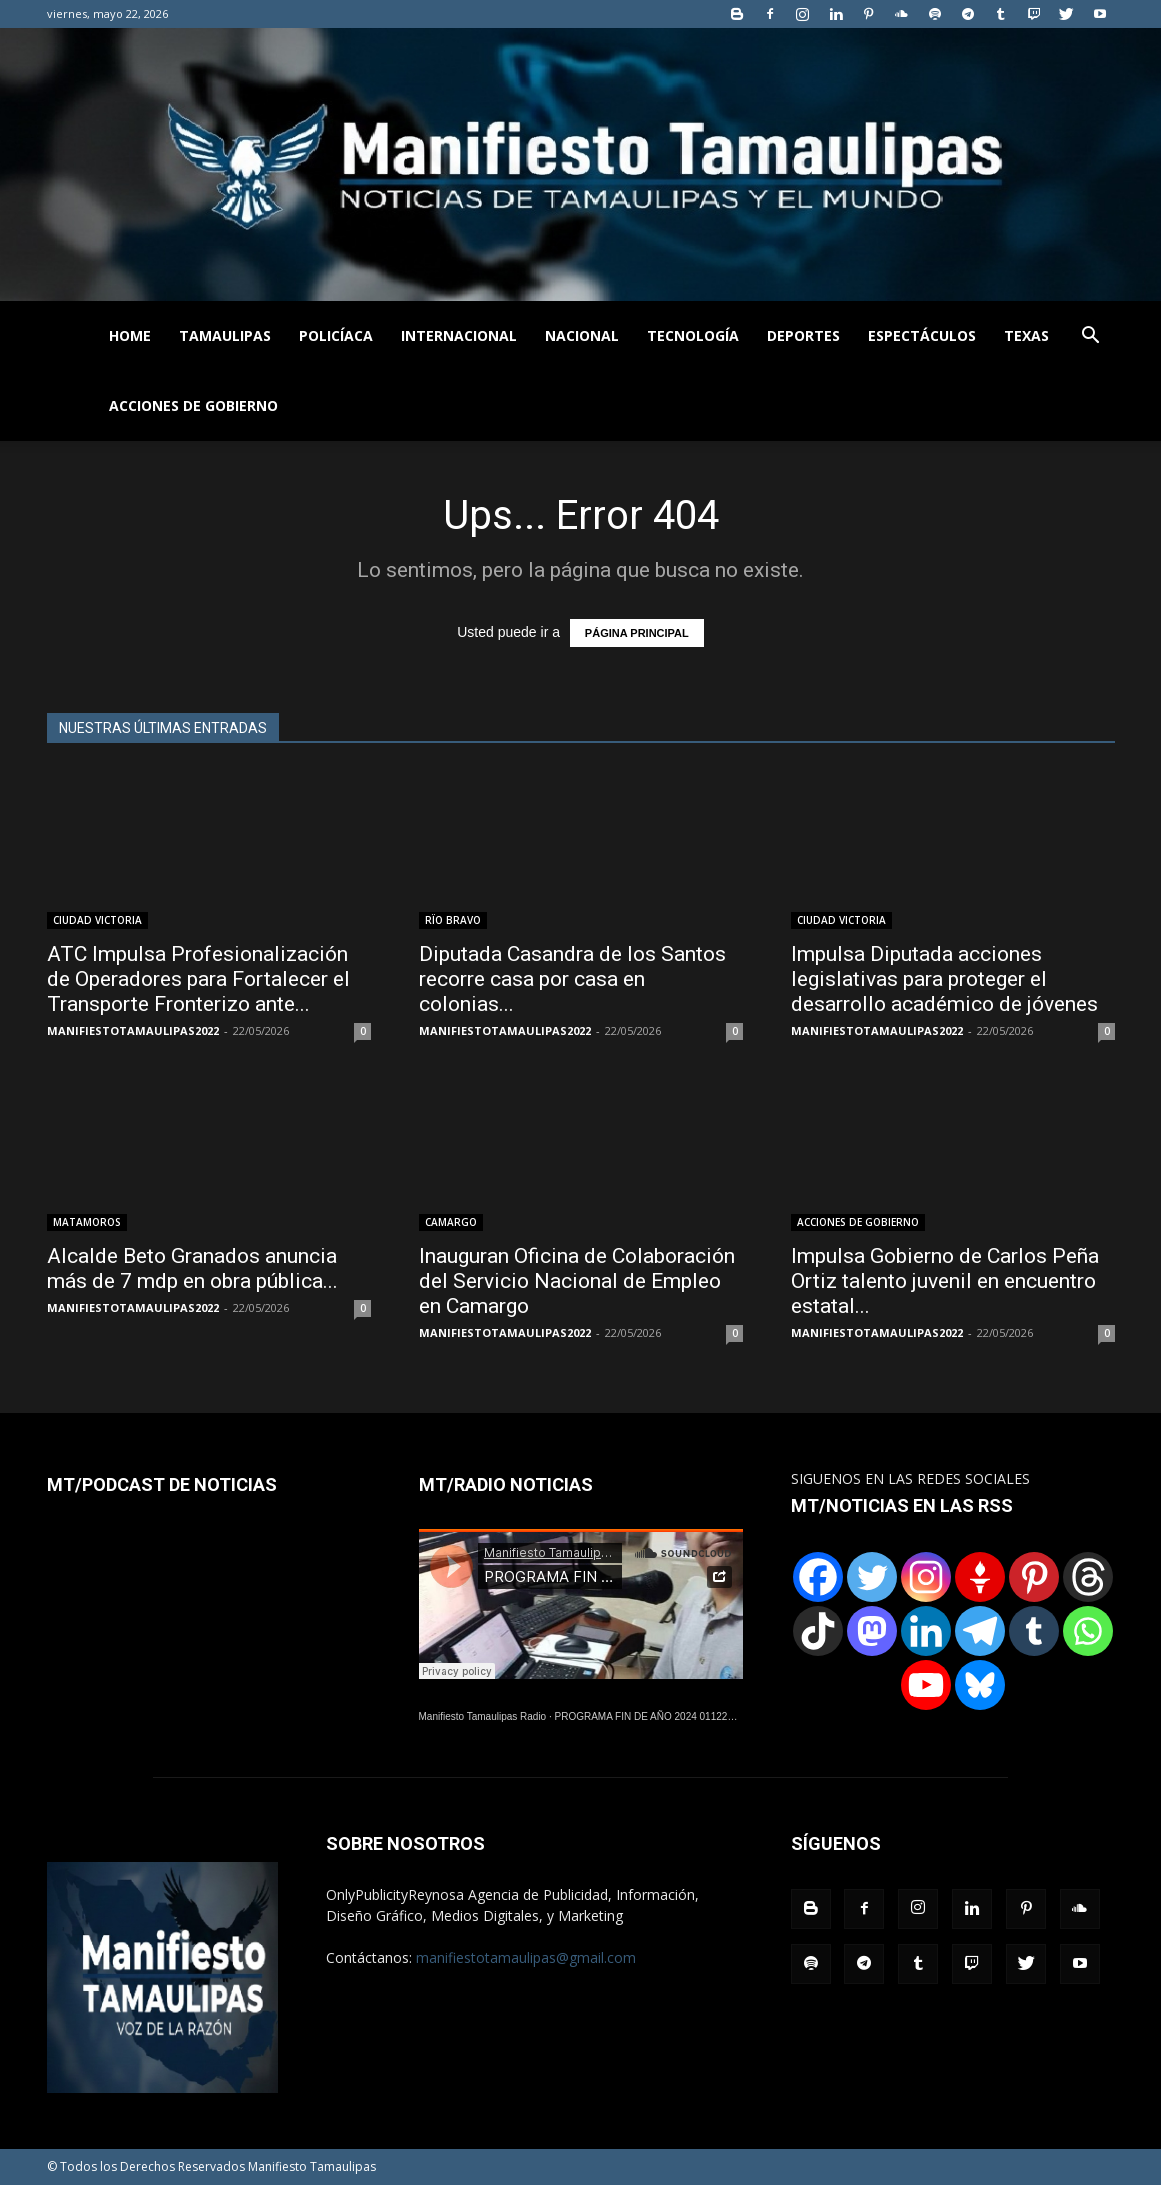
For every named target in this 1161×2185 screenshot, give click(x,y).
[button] (1091, 337)
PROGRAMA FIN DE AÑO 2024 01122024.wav (660, 1716)
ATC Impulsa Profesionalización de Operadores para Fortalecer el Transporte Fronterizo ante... (198, 979)
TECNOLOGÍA (693, 335)
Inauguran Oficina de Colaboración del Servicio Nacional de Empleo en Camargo (577, 1281)
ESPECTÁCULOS (922, 335)
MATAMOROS (87, 1222)
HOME (130, 335)
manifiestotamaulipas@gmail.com (526, 1957)
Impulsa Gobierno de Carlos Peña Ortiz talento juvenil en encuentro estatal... (945, 1281)
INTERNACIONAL (459, 335)
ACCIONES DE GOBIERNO (193, 405)
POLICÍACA (336, 335)
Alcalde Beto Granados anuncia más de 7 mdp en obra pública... (192, 1268)
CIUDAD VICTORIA (97, 920)
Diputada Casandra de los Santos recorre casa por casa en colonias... (572, 979)
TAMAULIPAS (225, 335)
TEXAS (1026, 335)
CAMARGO (451, 1222)
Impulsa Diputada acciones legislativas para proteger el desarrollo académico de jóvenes (944, 979)
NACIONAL (582, 335)
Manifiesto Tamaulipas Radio (483, 1716)
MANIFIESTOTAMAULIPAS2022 (133, 1030)
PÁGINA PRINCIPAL (637, 633)
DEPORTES (803, 335)
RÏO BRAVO (453, 920)
